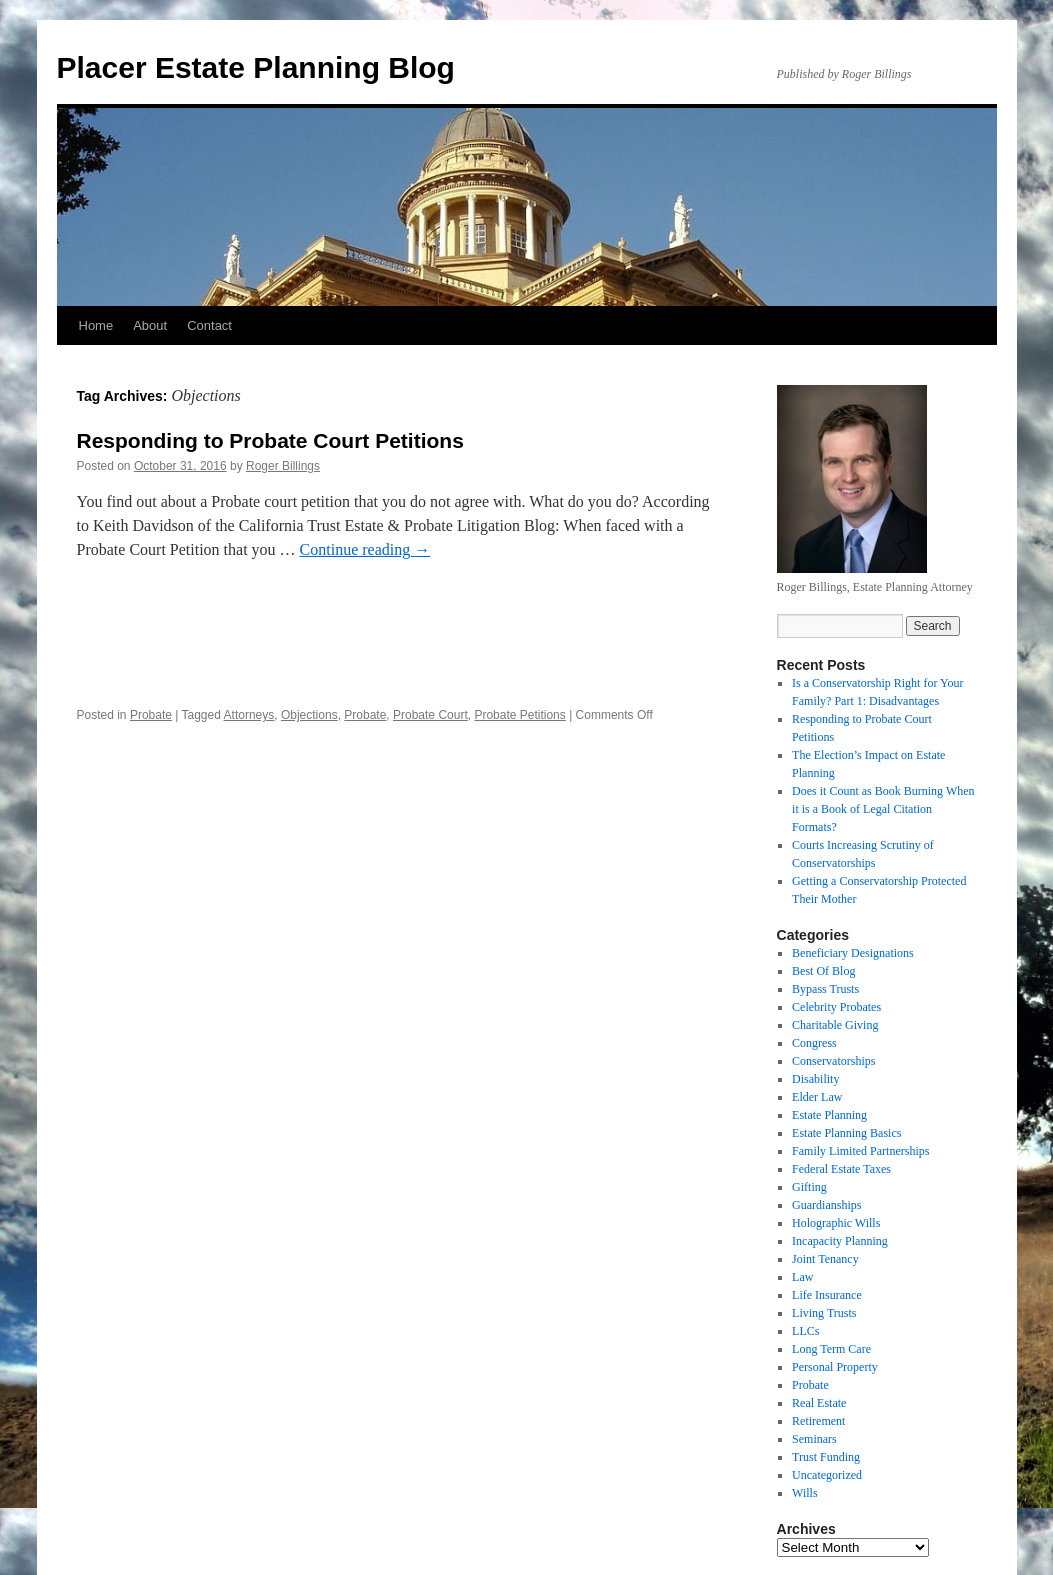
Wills (805, 1493)
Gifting (809, 1187)
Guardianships (826, 1205)
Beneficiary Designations (853, 953)
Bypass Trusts (825, 989)
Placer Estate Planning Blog (256, 67)
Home (96, 325)
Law (802, 1277)
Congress (814, 1043)
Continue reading (365, 549)
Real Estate (819, 1403)
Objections (309, 715)
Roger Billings (283, 466)
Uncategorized (827, 1475)
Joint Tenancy (825, 1259)
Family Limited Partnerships (860, 1151)
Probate (151, 715)
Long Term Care (831, 1349)
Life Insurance (827, 1295)
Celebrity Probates (836, 1007)
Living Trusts (824, 1313)
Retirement (818, 1421)
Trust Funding (826, 1457)
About (150, 325)
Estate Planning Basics (846, 1133)
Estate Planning (829, 1115)
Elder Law (817, 1097)
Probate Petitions (519, 715)
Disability (815, 1079)
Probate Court (430, 715)
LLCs (805, 1331)
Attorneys (249, 715)
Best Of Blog (823, 971)
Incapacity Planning (840, 1241)
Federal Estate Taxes (841, 1169)
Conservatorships (833, 1061)
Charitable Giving (835, 1025)
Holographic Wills (836, 1223)
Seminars (814, 1439)
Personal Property (835, 1367)
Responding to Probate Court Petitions (270, 440)
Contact (209, 325)
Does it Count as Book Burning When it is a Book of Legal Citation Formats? (883, 809)
